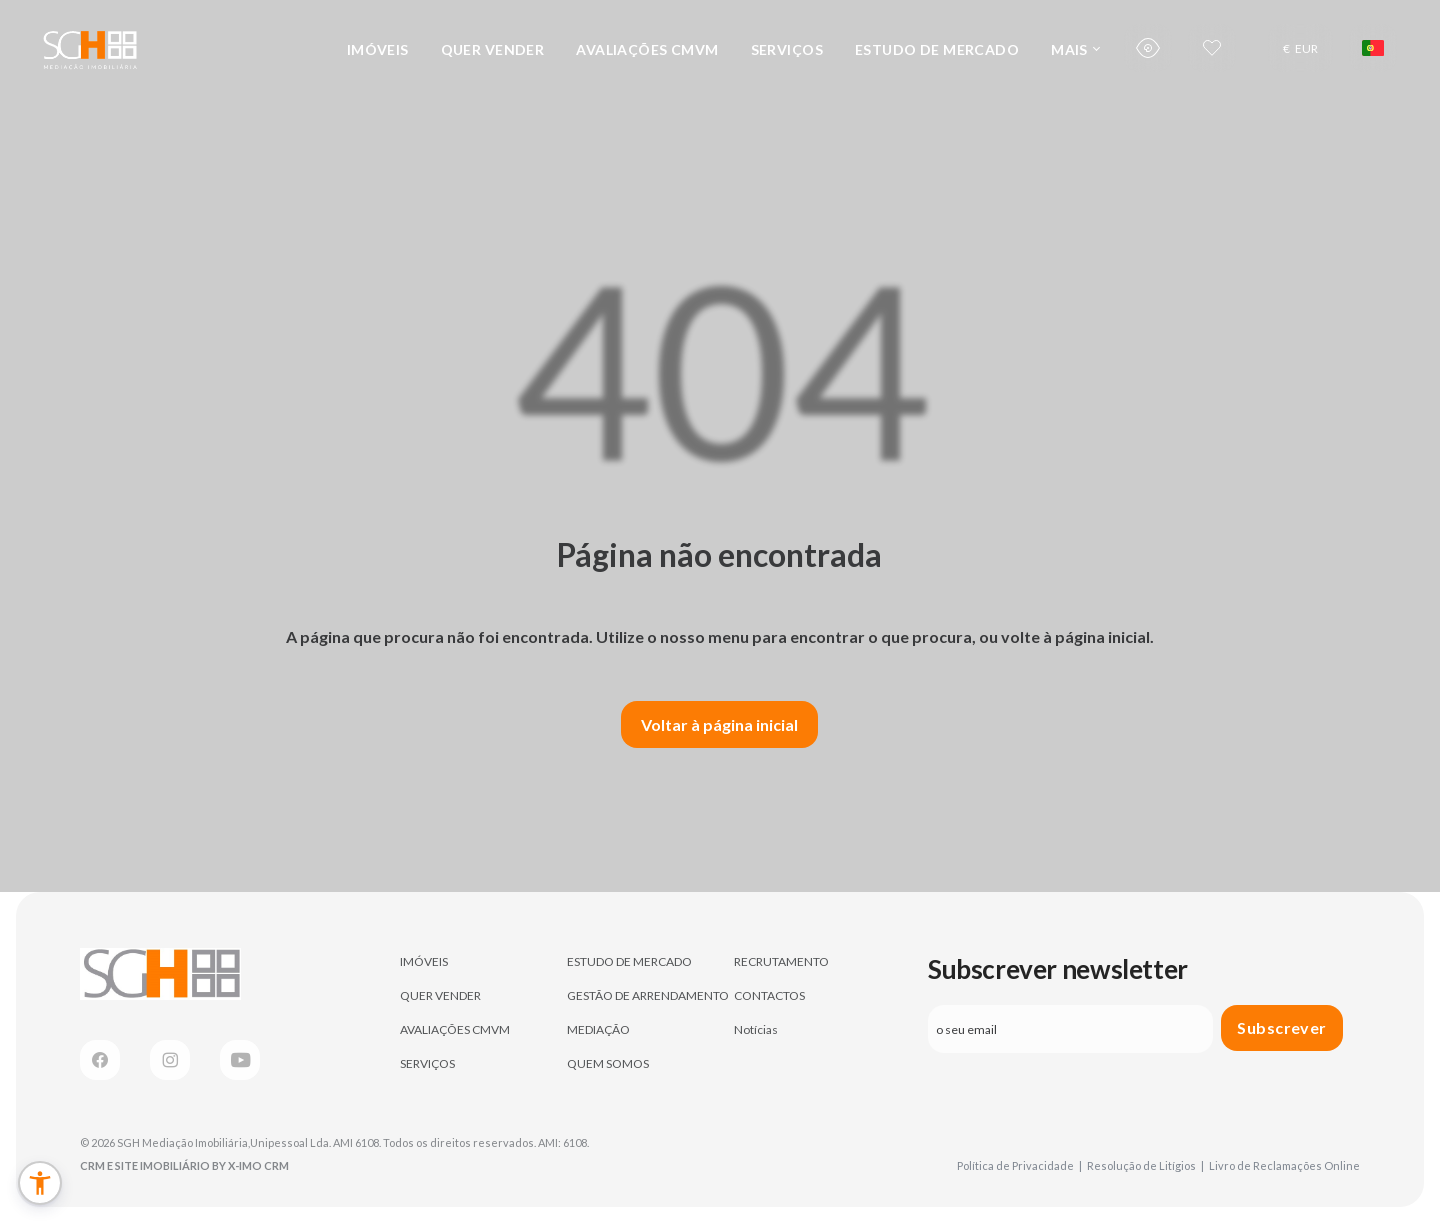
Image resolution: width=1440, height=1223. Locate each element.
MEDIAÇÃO (598, 1029)
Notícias (756, 1029)
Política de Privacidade (1019, 1165)
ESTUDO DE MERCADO (937, 49)
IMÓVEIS (378, 49)
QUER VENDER (493, 49)
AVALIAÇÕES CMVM (647, 49)
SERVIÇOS (787, 49)
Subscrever (1282, 1027)
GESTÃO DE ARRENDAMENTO (648, 995)
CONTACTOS (769, 995)
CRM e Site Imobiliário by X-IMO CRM (184, 1165)
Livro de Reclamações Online (1284, 1165)
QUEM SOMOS (608, 1063)
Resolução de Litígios (1145, 1165)
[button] (40, 1183)
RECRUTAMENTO (781, 961)
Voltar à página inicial (719, 724)
